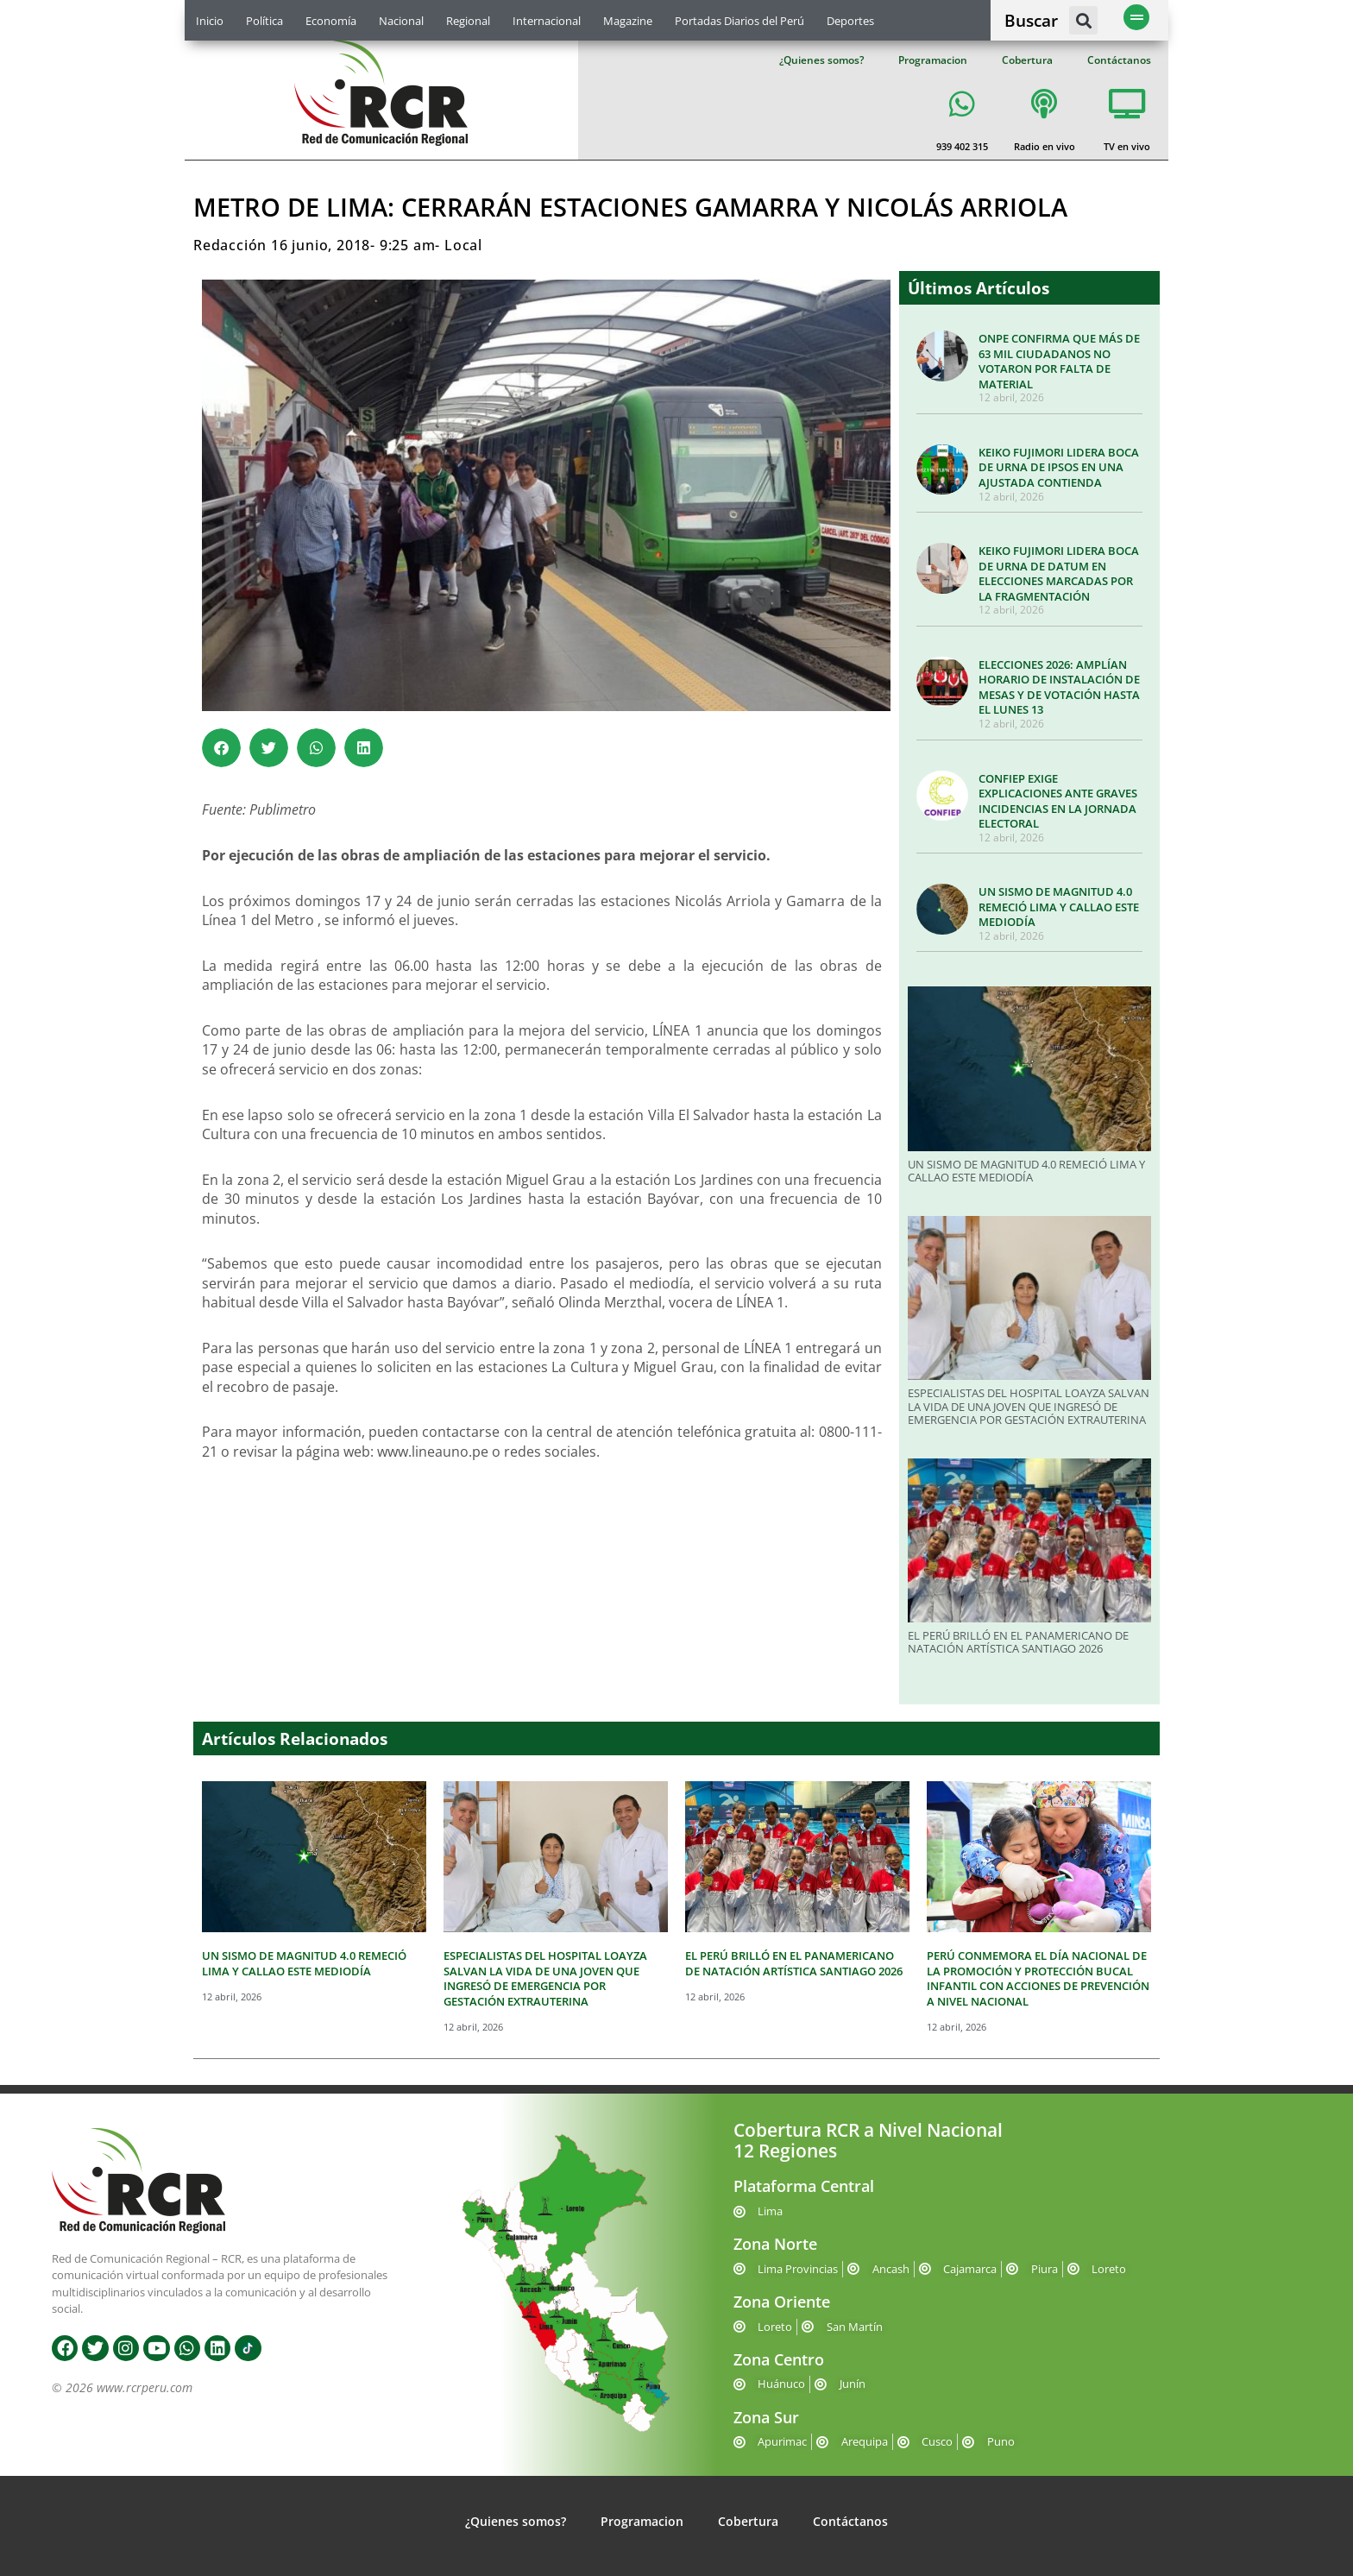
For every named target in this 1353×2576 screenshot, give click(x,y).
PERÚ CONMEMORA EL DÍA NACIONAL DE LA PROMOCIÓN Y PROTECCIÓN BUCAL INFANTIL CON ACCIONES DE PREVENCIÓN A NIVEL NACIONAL (1038, 1978)
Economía (330, 20)
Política (264, 20)
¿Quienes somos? (821, 60)
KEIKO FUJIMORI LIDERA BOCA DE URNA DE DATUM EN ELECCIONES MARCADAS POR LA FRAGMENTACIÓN (1059, 573)
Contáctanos (1119, 60)
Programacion (932, 60)
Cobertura (1027, 60)
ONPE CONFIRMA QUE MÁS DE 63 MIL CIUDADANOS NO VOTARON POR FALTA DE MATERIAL (1059, 361)
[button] (1083, 20)
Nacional (401, 20)
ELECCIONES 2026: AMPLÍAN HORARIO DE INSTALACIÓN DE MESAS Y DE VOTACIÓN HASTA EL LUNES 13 (1059, 687)
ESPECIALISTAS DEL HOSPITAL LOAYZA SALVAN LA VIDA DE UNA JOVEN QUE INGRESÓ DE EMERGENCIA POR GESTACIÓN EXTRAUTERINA (1028, 1406)
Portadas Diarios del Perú (739, 20)
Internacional (547, 20)
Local (463, 245)
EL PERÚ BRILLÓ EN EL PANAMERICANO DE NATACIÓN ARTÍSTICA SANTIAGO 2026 (1018, 1642)
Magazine (627, 20)
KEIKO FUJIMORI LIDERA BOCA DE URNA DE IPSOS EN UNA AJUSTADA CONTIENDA (1059, 467)
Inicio (209, 20)
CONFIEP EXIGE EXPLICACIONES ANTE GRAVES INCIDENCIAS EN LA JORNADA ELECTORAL (1058, 801)
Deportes (850, 20)
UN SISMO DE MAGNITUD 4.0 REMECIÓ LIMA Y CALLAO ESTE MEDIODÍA (1059, 906)
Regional (468, 20)
